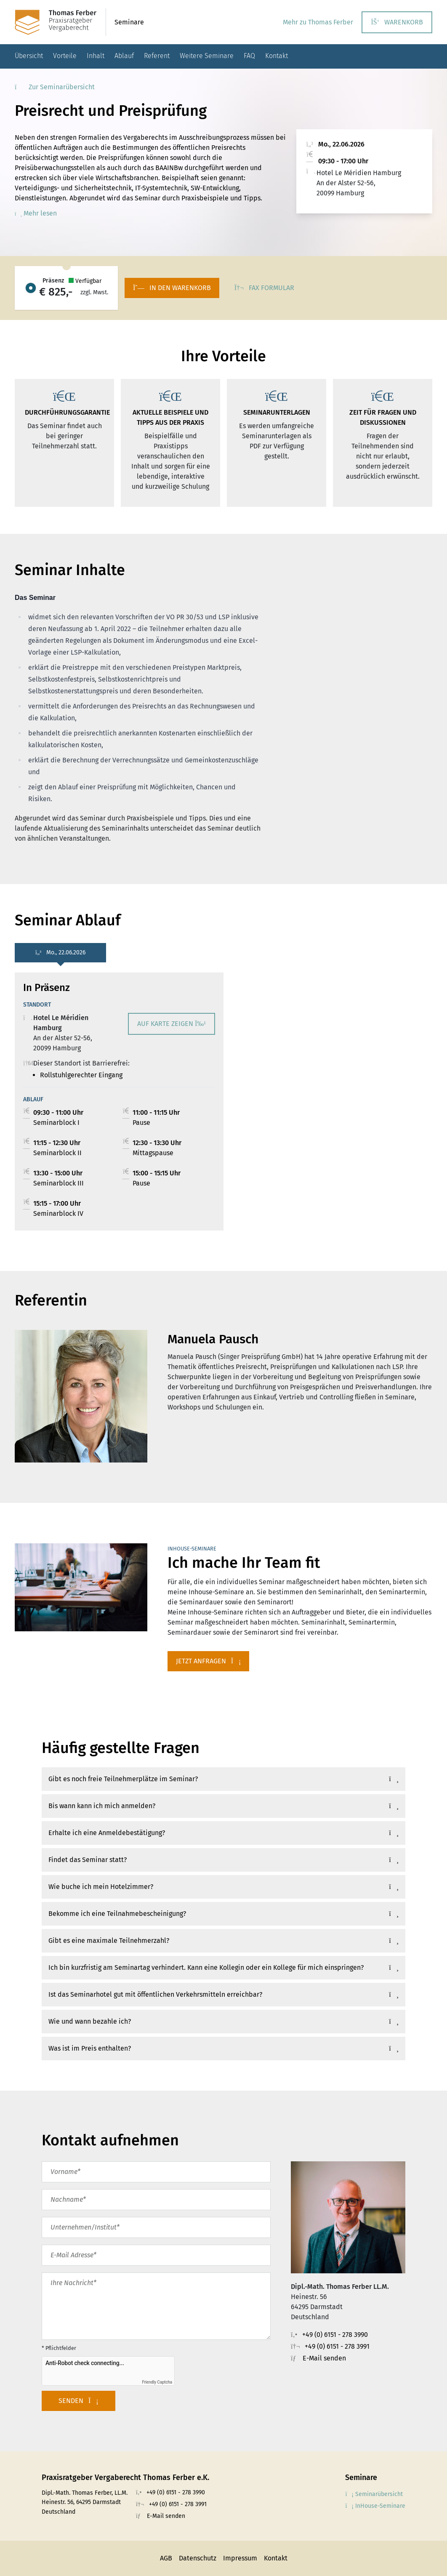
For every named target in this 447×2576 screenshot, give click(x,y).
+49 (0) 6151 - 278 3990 (335, 2335)
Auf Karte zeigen (171, 1024)
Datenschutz (197, 2558)
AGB (166, 2558)
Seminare (129, 22)
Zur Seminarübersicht (55, 87)
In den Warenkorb (172, 288)
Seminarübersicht (374, 2494)
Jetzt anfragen (208, 1661)
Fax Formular (264, 288)
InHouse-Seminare (375, 2505)
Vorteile (65, 56)
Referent (157, 56)
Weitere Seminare (207, 56)
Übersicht (29, 56)
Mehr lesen (36, 213)
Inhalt (95, 56)
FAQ (249, 56)
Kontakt (276, 56)
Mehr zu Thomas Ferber (318, 22)
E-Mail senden (324, 2358)
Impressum (240, 2558)
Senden (78, 2401)
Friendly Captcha (157, 2382)
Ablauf (124, 56)
